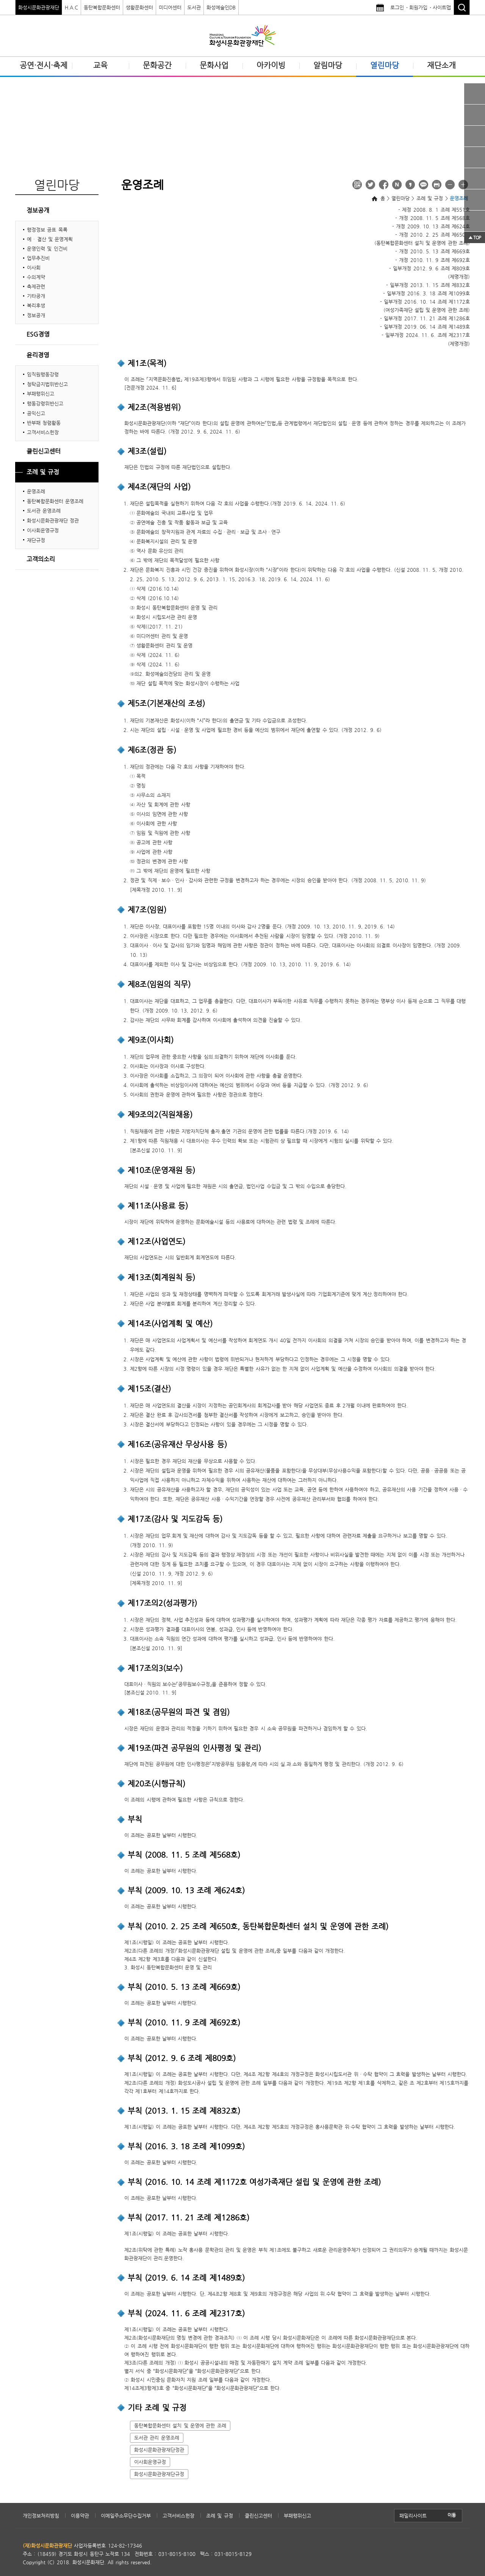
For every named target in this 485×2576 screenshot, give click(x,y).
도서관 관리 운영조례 (156, 2437)
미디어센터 (170, 7)
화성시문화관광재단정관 (159, 2450)
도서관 (194, 7)
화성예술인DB (221, 7)
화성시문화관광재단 (38, 7)
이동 (451, 2515)
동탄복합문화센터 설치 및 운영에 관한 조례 (180, 2425)
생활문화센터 (139, 7)
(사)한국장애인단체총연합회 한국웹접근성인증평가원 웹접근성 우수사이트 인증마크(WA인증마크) (421, 2554)
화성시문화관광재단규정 (159, 2474)
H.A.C (71, 7)
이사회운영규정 (150, 2462)
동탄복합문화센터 (102, 7)
